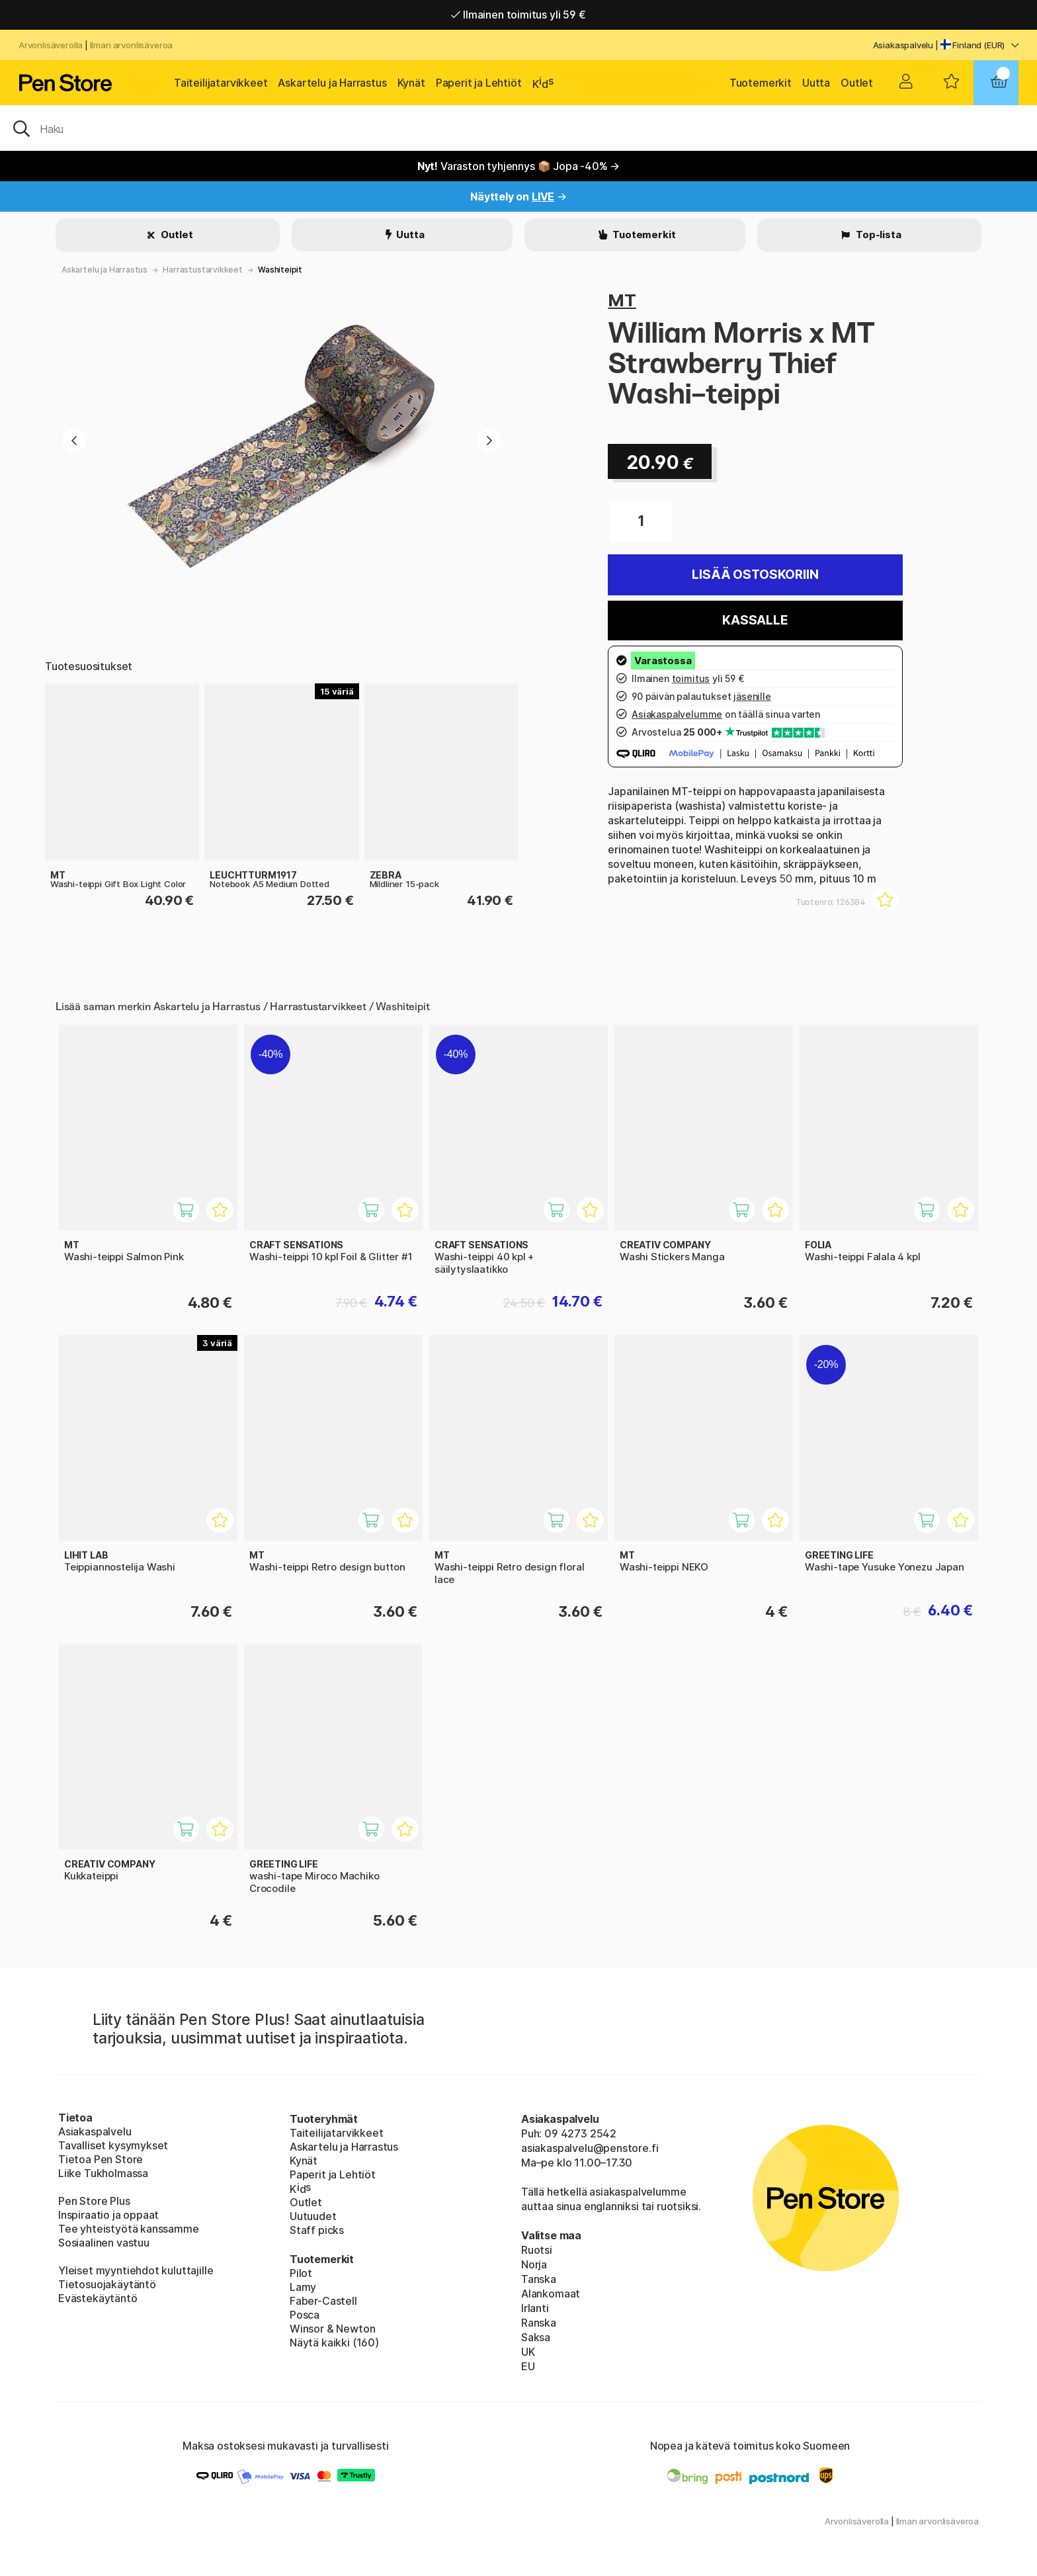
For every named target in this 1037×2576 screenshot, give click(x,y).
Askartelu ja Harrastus (332, 82)
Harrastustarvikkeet (203, 270)
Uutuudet (313, 2216)
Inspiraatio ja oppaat (108, 2214)
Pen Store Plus (94, 2201)
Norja (534, 2264)
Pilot (301, 2273)
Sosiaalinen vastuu (103, 2242)
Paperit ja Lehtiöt (479, 82)
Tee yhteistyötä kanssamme (128, 2228)
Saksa (535, 2337)
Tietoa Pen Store (100, 2159)
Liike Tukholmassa (103, 2173)
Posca (304, 2314)
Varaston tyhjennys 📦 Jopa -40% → (518, 166)
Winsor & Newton (332, 2328)
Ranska (538, 2322)
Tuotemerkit (760, 82)
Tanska (538, 2279)
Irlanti (535, 2308)
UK (528, 2351)
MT (622, 300)
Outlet (857, 82)
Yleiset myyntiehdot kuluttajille (135, 2270)
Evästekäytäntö (98, 2298)
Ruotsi (536, 2249)
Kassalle (755, 620)
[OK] (518, 127)
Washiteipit (280, 270)
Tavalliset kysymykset (113, 2145)
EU (528, 2366)
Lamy (303, 2287)
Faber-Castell (323, 2300)
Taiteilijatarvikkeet (220, 82)
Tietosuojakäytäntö (107, 2284)
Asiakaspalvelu (903, 45)
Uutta (816, 82)
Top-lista (877, 234)
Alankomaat (550, 2293)
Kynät (411, 82)
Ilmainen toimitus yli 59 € (518, 14)
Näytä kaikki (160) (334, 2342)
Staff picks (317, 2230)
